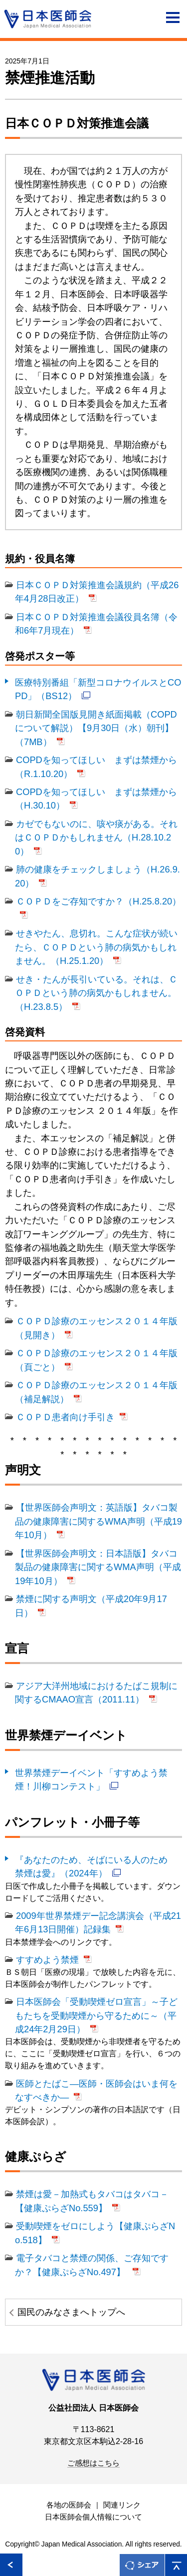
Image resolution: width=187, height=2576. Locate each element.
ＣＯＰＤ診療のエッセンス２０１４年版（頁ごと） (96, 1360)
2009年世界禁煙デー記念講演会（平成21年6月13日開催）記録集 (98, 1922)
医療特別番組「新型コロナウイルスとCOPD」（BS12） (98, 689)
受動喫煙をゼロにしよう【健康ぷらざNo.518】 (95, 2233)
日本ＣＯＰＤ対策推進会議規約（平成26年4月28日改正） (97, 592)
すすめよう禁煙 (47, 1959)
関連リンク (122, 2505)
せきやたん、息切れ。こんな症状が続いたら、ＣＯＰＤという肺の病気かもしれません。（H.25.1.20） (96, 947)
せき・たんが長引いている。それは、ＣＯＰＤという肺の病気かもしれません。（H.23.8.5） (96, 993)
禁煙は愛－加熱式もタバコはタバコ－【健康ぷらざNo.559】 (92, 2201)
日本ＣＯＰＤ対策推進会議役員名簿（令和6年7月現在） (96, 624)
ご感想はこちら (93, 2463)
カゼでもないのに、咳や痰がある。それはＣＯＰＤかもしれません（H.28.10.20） (96, 838)
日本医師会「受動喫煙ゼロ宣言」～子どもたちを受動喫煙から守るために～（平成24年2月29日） (96, 2015)
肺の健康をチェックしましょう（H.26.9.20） (97, 876)
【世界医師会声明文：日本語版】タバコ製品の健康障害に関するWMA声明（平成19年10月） (98, 1567)
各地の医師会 (68, 2505)
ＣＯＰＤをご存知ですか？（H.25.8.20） (98, 901)
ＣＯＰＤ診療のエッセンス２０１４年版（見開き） (96, 1328)
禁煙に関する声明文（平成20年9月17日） (91, 1606)
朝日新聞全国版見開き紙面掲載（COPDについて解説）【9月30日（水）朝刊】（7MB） (96, 728)
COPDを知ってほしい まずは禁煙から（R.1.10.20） (96, 767)
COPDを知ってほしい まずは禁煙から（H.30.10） (96, 799)
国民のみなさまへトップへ (71, 2312)
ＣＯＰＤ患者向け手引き (65, 1417)
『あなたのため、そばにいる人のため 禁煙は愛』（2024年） (96, 1866)
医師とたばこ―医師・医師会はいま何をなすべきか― (96, 2090)
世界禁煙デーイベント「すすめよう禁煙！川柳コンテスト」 (91, 1779)
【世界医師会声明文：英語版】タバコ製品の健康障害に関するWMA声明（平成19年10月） (98, 1521)
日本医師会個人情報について (93, 2517)
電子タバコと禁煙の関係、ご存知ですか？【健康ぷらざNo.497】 (92, 2265)
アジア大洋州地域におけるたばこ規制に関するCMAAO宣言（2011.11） (96, 1693)
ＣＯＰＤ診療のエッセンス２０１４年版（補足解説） (96, 1392)
